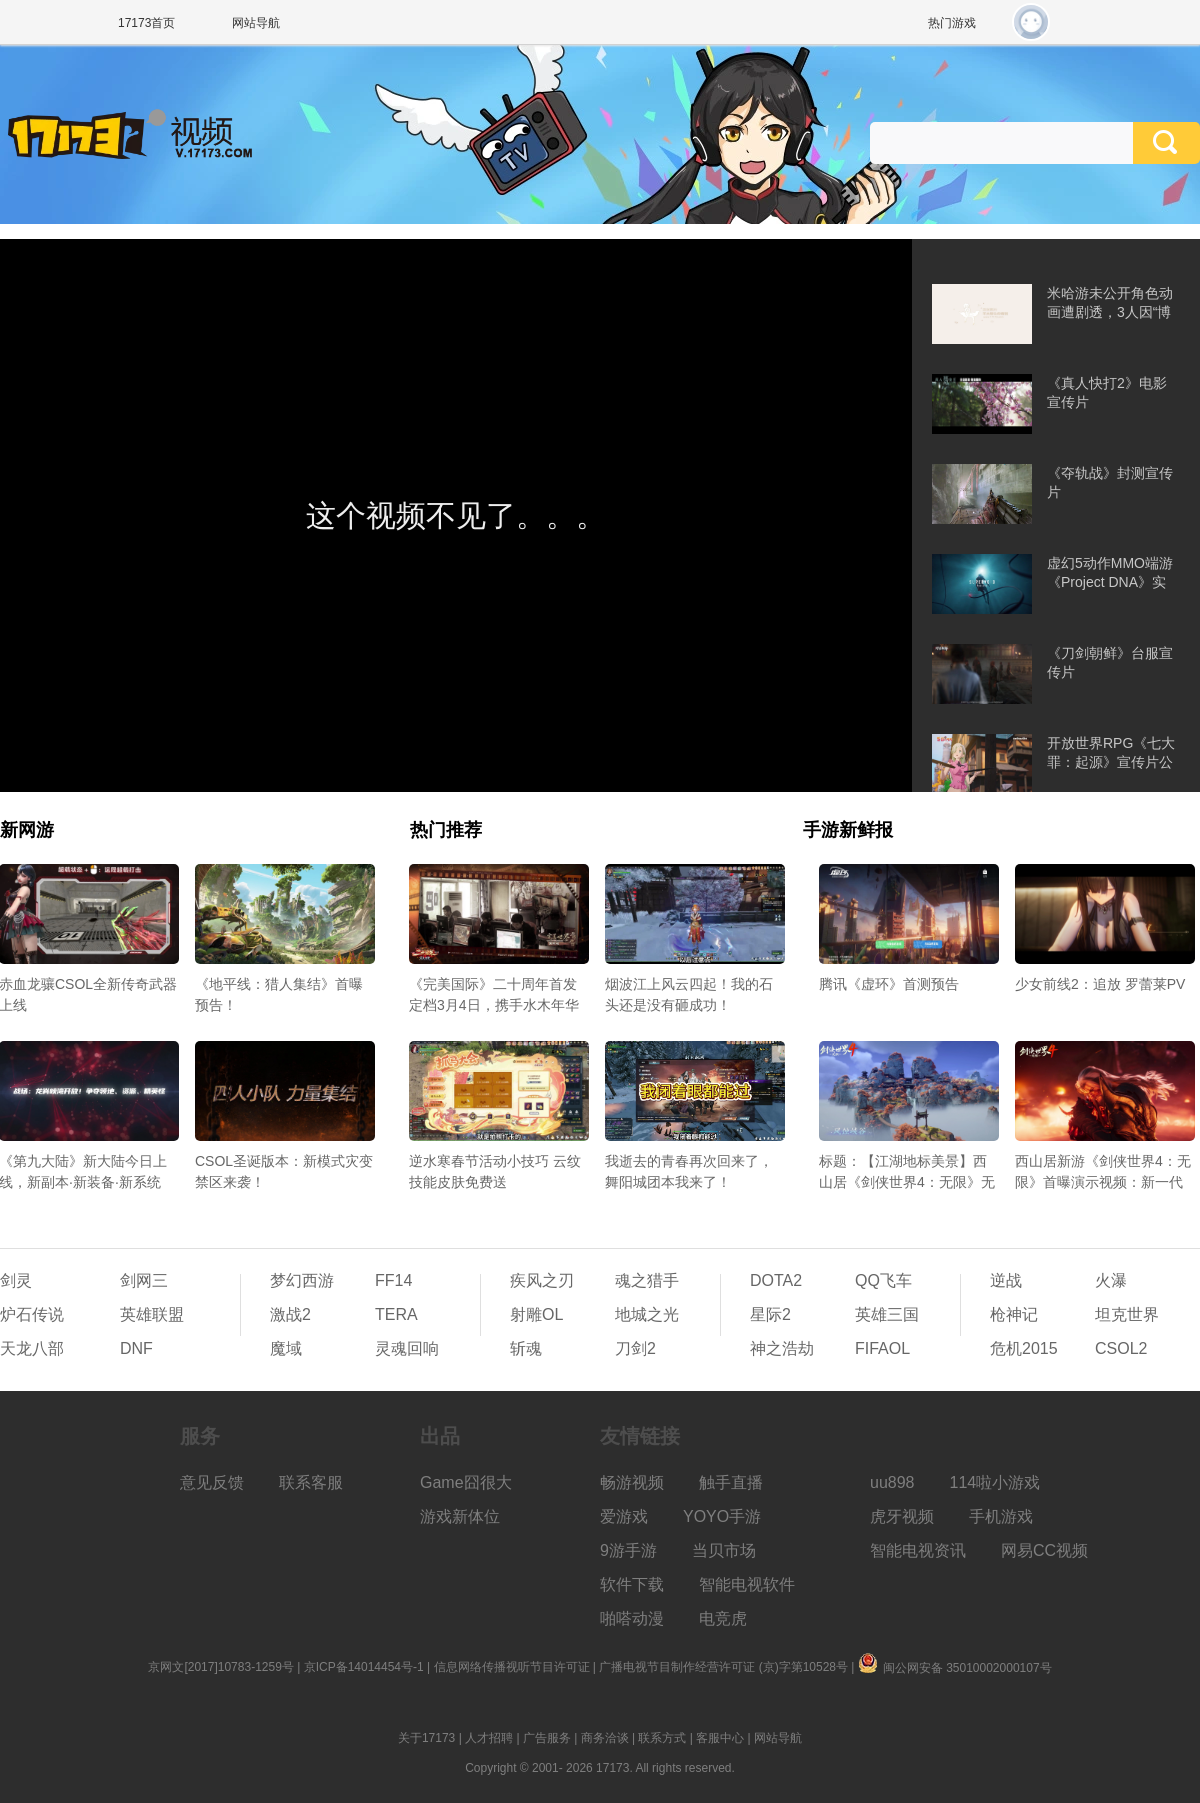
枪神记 (1014, 1314)
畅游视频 (632, 1482)
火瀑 (1111, 1280)
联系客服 (311, 1482)
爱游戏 (624, 1516)
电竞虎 (723, 1618)
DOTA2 (776, 1280)
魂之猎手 (647, 1280)
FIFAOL (882, 1348)
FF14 (393, 1280)
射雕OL (536, 1314)
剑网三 (144, 1280)
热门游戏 (952, 23)
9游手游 (628, 1550)
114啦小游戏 (995, 1482)
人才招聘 (489, 1738)
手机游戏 (1001, 1516)
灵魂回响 (407, 1348)
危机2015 (1024, 1348)
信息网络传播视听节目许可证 (512, 1667)
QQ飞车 (883, 1280)
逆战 (1006, 1280)
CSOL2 (1121, 1348)
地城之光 (647, 1314)
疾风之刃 (542, 1280)
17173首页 (146, 23)
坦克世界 (1127, 1314)
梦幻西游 (302, 1280)
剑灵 (16, 1280)
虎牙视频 (902, 1516)
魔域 (286, 1348)
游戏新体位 (460, 1516)
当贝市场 (724, 1550)
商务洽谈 (605, 1738)
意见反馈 (212, 1482)
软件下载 (632, 1584)
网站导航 (256, 23)
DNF (136, 1348)
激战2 (290, 1314)
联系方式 (662, 1738)
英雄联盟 (152, 1314)
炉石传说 (32, 1314)
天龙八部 (32, 1348)
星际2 (770, 1314)
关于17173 (426, 1738)
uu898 (892, 1482)
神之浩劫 (782, 1348)
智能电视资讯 (918, 1550)
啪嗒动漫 (632, 1618)
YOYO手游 (722, 1516)
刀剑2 (635, 1348)
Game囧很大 (466, 1482)
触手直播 (731, 1482)
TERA (396, 1314)
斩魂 (526, 1348)
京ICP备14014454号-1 (364, 1667)
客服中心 (720, 1738)
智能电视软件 (747, 1584)
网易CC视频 (1044, 1550)
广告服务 (547, 1738)
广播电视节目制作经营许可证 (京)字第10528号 (723, 1667)
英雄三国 (887, 1314)
